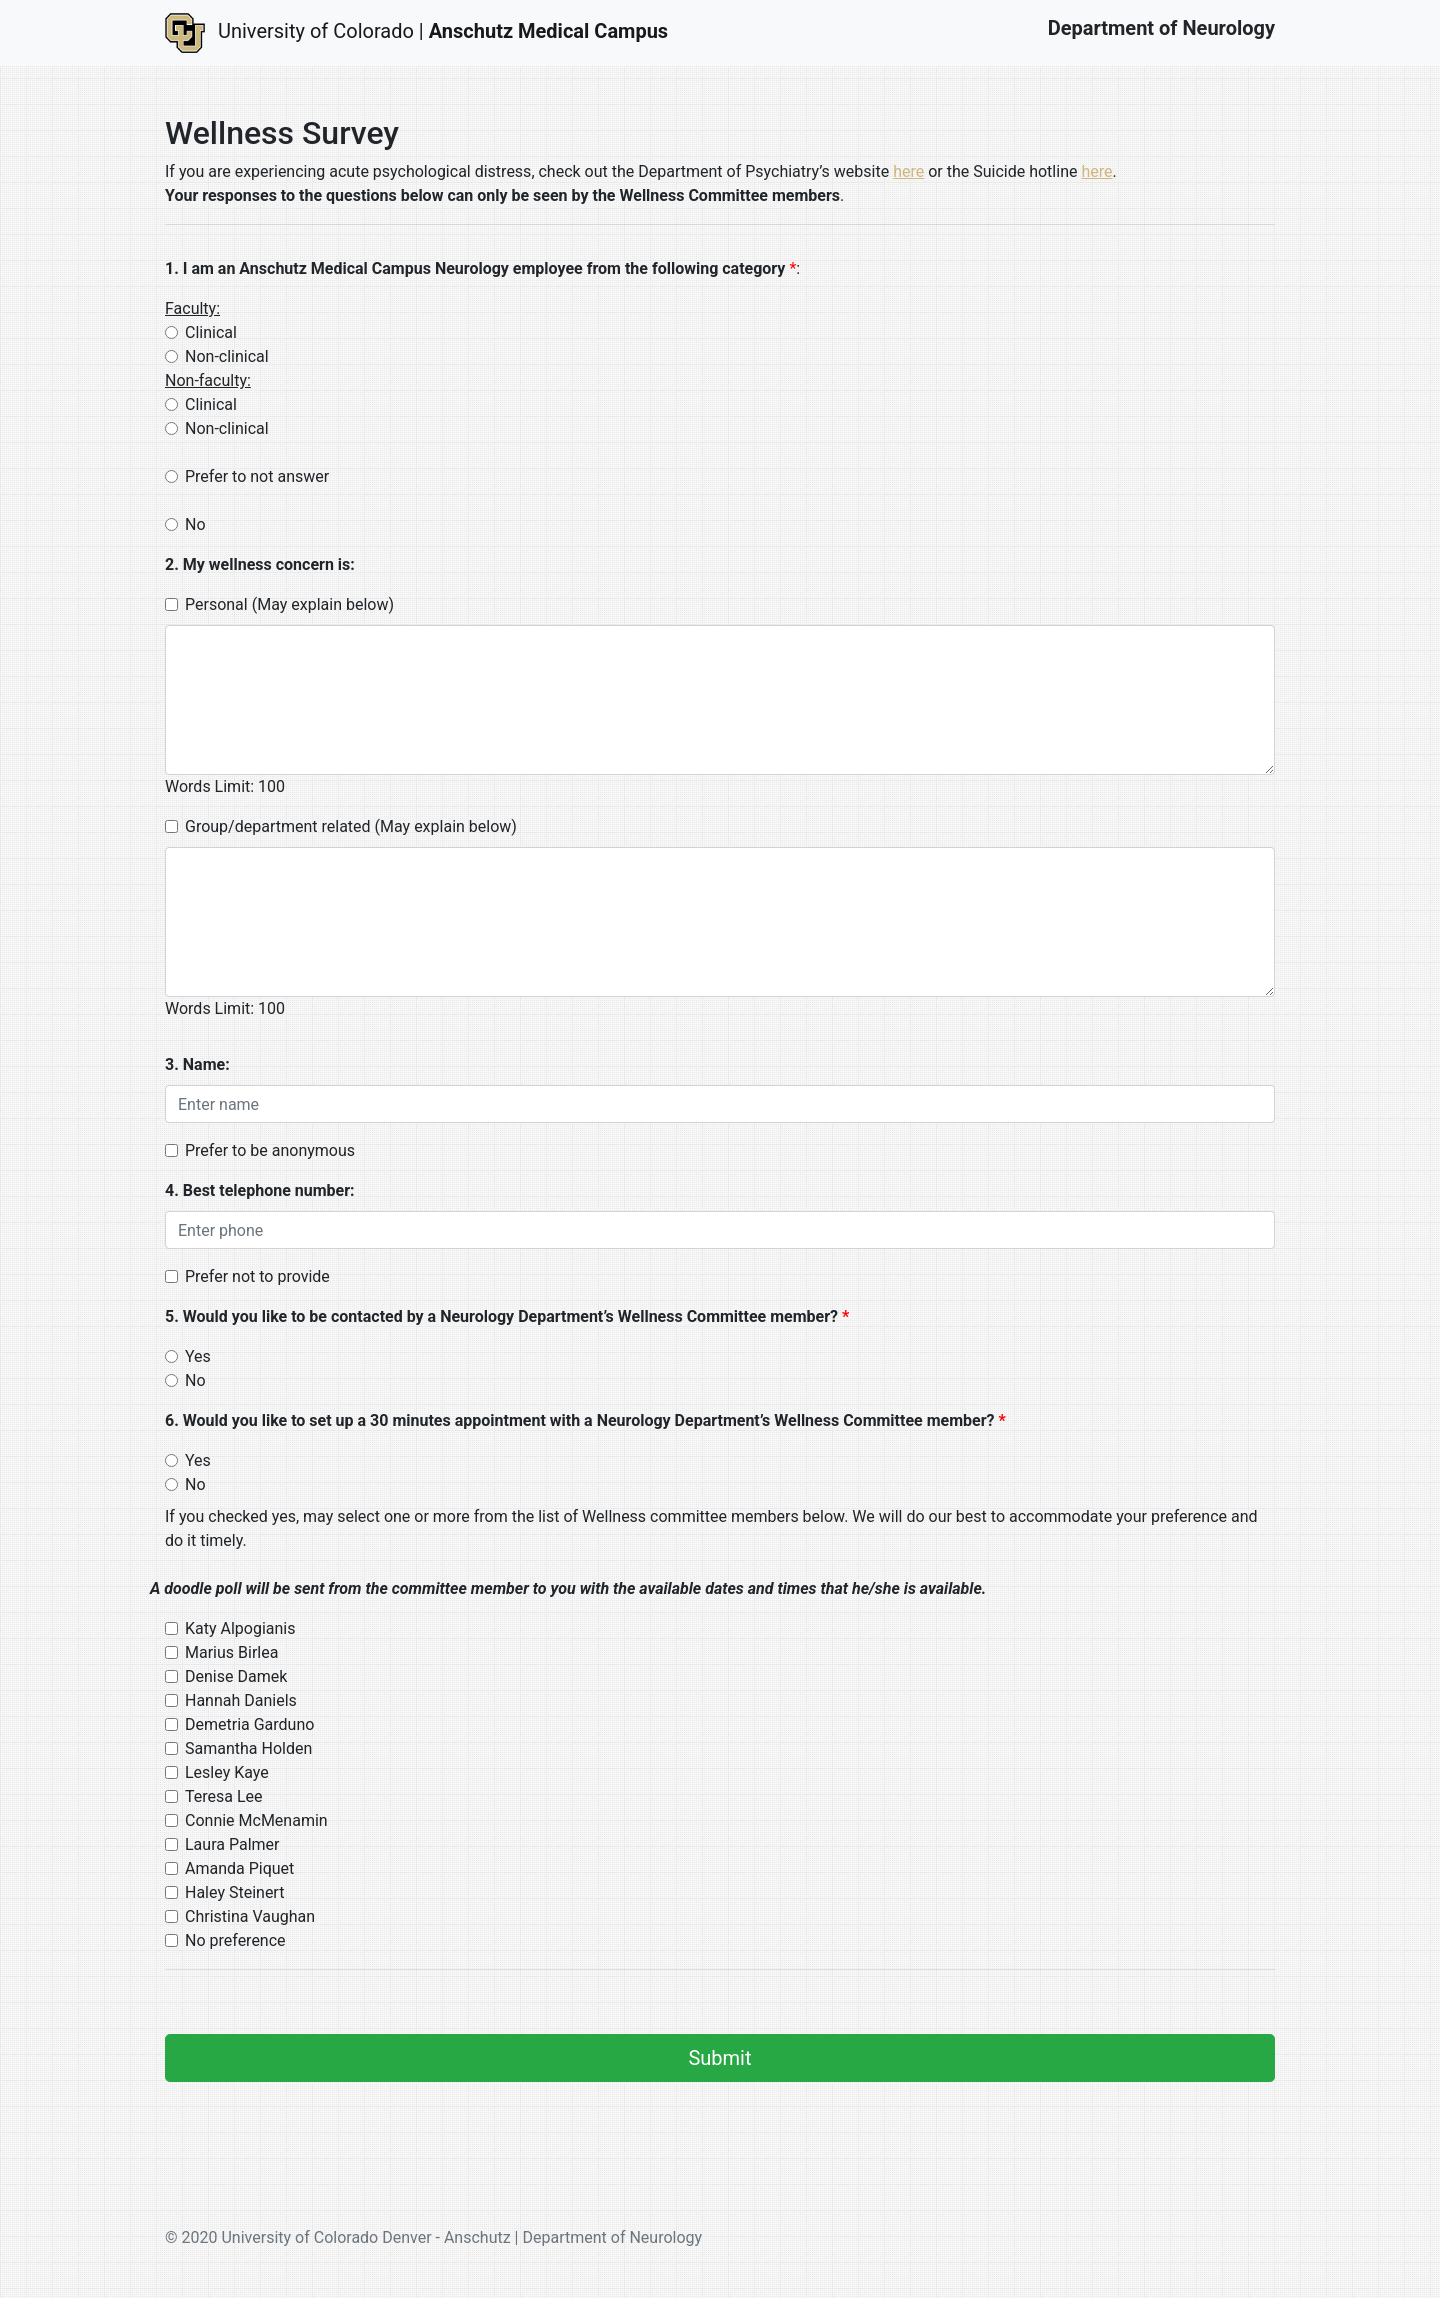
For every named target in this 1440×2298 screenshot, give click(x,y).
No (195, 524)
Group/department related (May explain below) (351, 826)
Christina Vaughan (250, 1916)
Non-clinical (227, 356)
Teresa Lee (224, 1796)
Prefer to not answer (257, 476)
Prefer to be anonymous (270, 1150)
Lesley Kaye (227, 1772)
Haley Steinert (234, 1892)
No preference (235, 1940)
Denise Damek (236, 1676)
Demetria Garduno (249, 1724)
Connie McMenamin (256, 1820)
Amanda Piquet (239, 1868)
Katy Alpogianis (240, 1628)
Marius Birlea (231, 1652)
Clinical (211, 332)
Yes (198, 1356)
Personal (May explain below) (289, 604)
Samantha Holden (248, 1748)
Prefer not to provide (257, 1276)
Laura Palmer (232, 1844)
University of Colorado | (416, 33)
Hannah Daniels (241, 1700)
